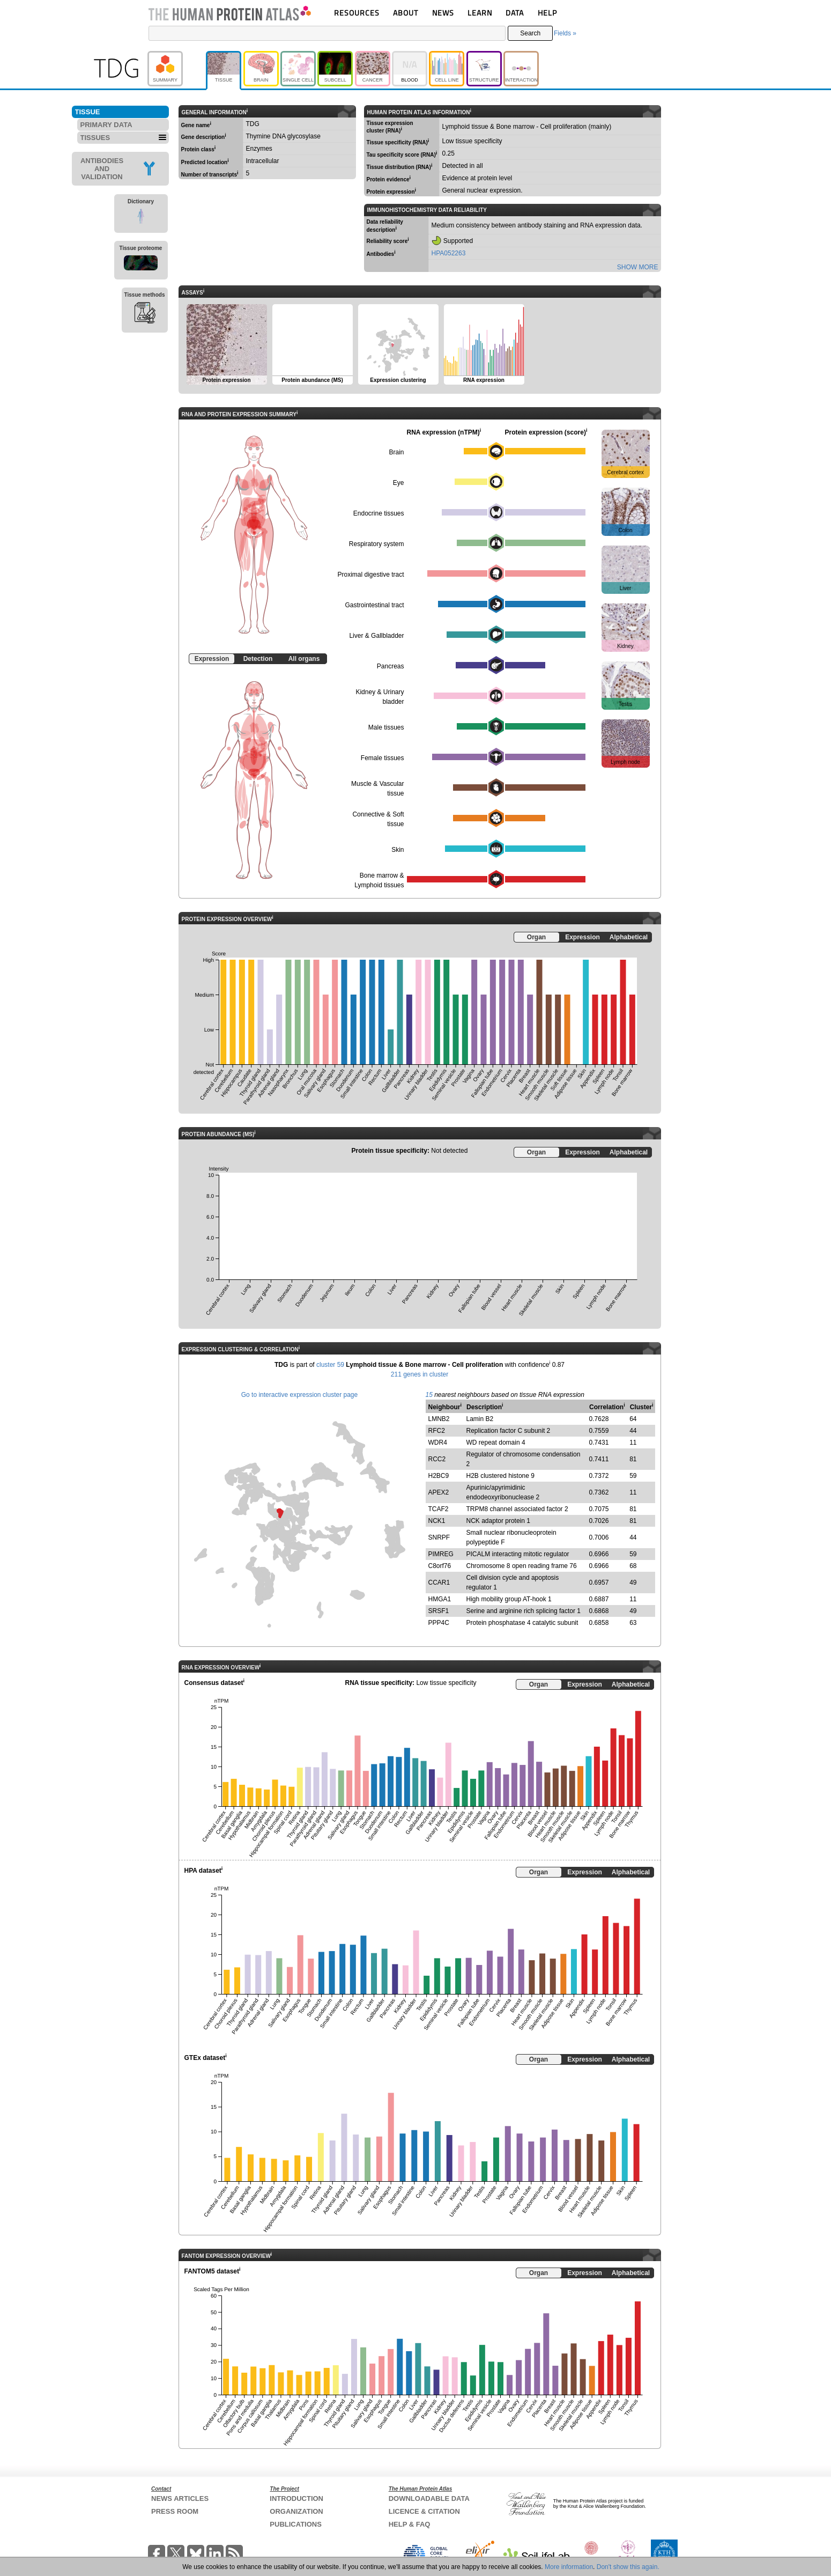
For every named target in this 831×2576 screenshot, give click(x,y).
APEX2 (438, 1492)
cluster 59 (330, 1364)
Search (530, 33)
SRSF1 (438, 1611)
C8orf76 (439, 1566)
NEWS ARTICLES (180, 2498)
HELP (547, 12)
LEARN (480, 12)
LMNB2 (439, 1419)
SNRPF (439, 1537)
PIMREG (441, 1554)
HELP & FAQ (410, 2524)
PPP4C (438, 1622)
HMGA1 (439, 1599)
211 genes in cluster (419, 1374)
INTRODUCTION (296, 2498)
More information (569, 2567)
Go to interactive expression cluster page (299, 1395)
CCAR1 (439, 1582)
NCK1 (437, 1521)
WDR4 (437, 1442)
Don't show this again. (628, 2567)
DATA (515, 12)
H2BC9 (438, 1476)
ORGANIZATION (296, 2511)
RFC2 (436, 1430)
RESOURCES (357, 12)
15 (429, 1395)
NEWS (443, 12)
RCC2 (437, 1459)
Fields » (565, 33)
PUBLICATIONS (296, 2524)
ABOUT (405, 12)
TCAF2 (438, 1509)
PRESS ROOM (174, 2511)
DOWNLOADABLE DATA (429, 2498)
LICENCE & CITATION (424, 2511)
